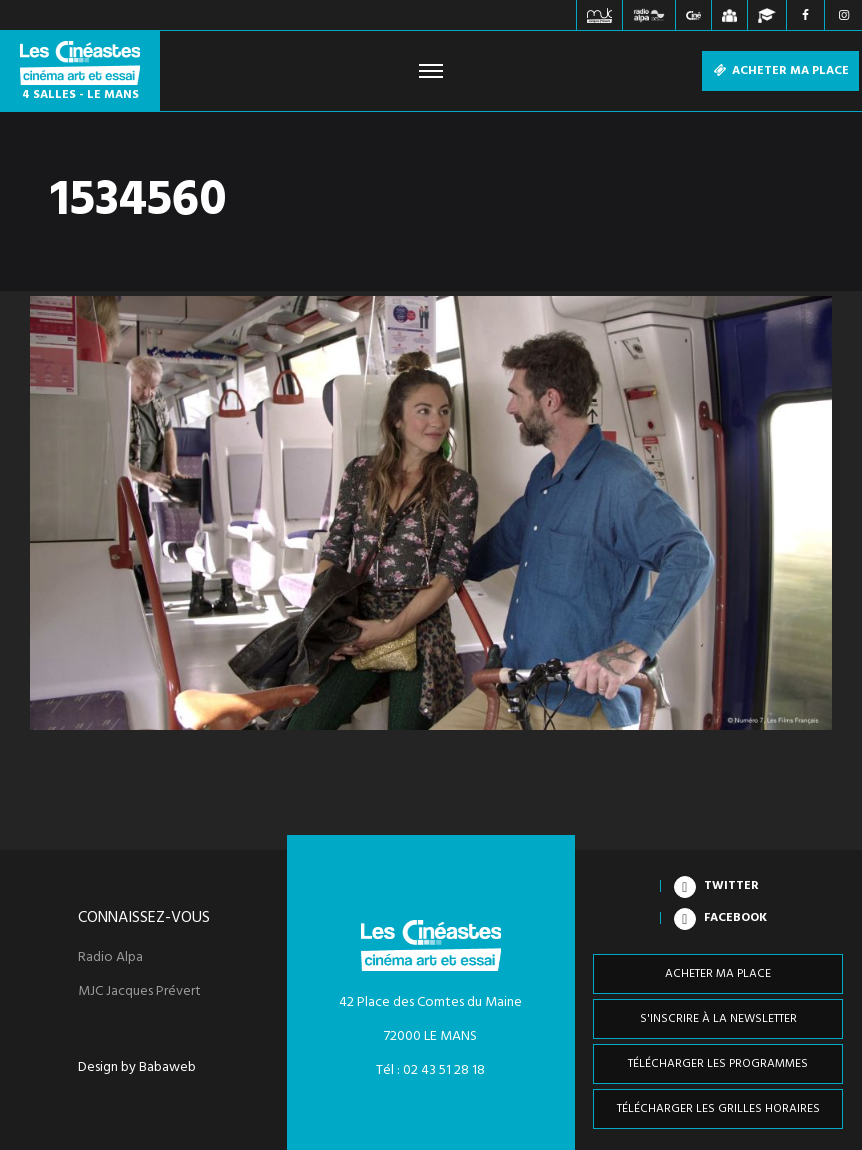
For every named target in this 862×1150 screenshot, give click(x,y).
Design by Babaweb (137, 1068)
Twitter (731, 886)
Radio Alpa (110, 958)
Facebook (735, 918)
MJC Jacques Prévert (139, 992)
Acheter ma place (780, 71)
